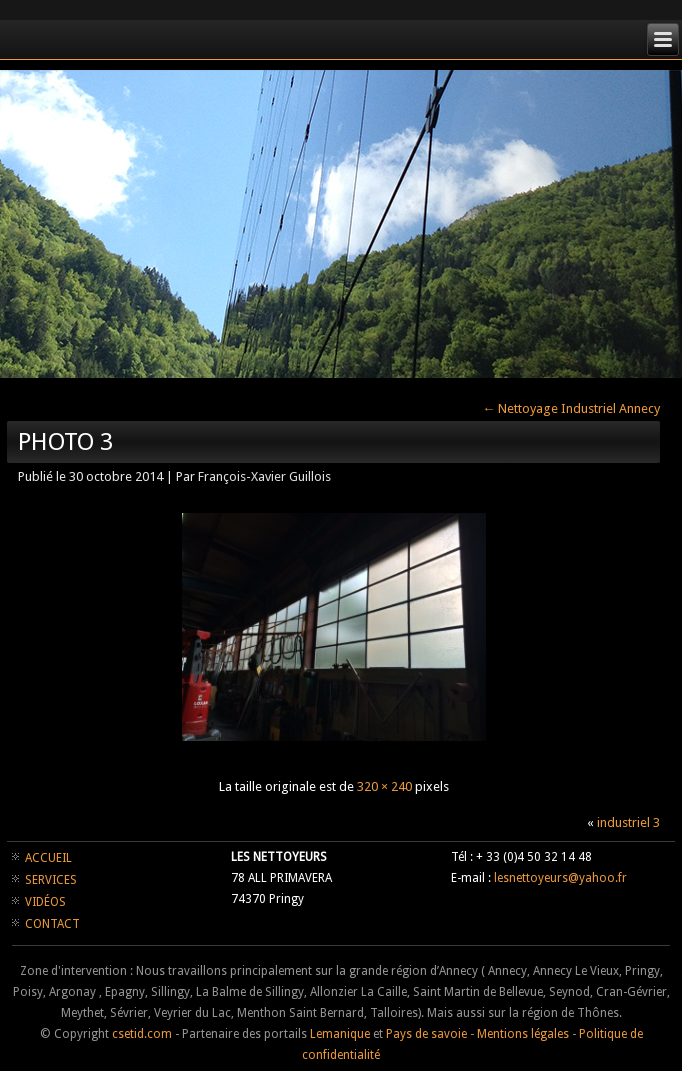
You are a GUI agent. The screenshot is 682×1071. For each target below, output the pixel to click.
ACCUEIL (48, 858)
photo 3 (65, 442)
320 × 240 (384, 786)
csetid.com (142, 1034)
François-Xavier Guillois (264, 476)
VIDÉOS (45, 902)
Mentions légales (523, 1034)
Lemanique (340, 1034)
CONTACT (52, 924)
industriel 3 (628, 822)
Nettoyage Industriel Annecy (571, 408)
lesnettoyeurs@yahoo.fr (560, 878)
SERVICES (51, 880)
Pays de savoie (426, 1034)
